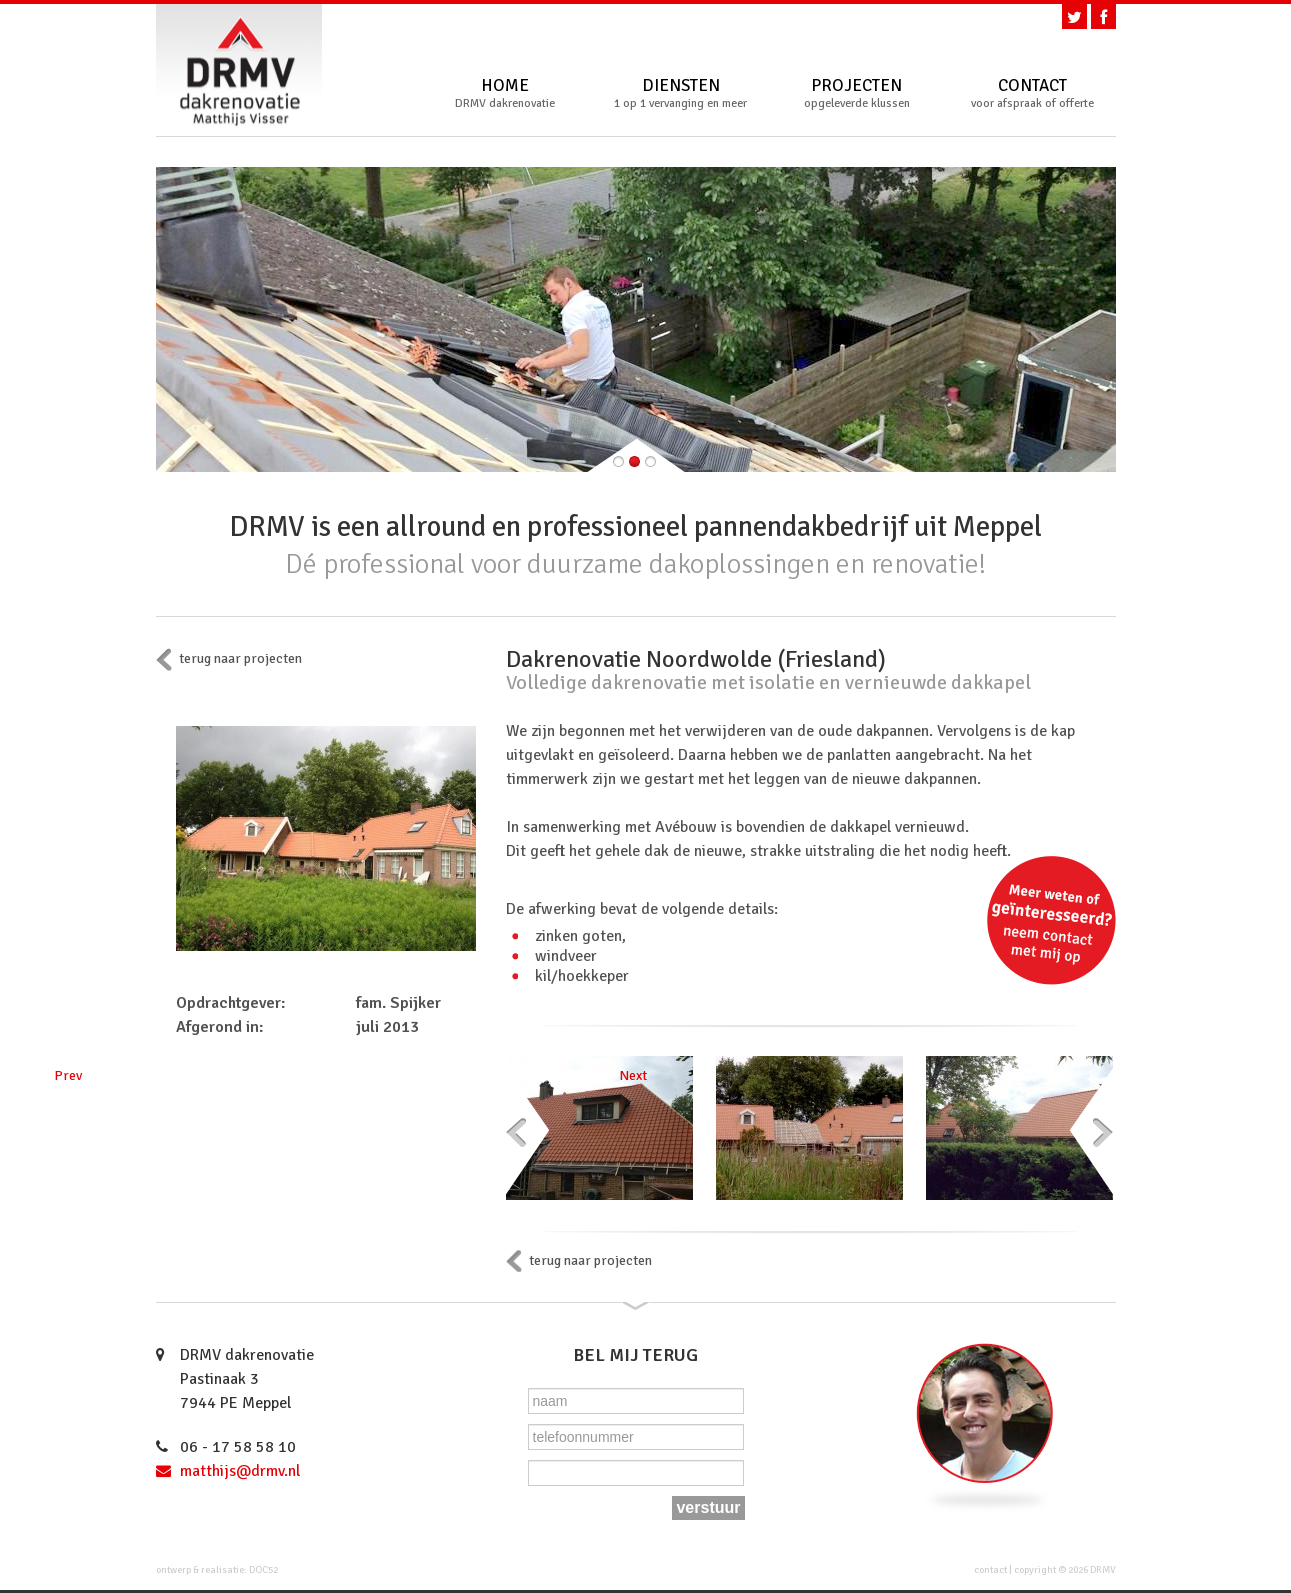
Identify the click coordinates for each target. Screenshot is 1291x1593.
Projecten (857, 93)
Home (505, 93)
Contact (1033, 93)
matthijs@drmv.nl (240, 1471)
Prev (526, 1131)
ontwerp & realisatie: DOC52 (217, 1570)
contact (990, 1570)
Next (1091, 1131)
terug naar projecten (240, 658)
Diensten (681, 93)
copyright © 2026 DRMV (1065, 1570)
